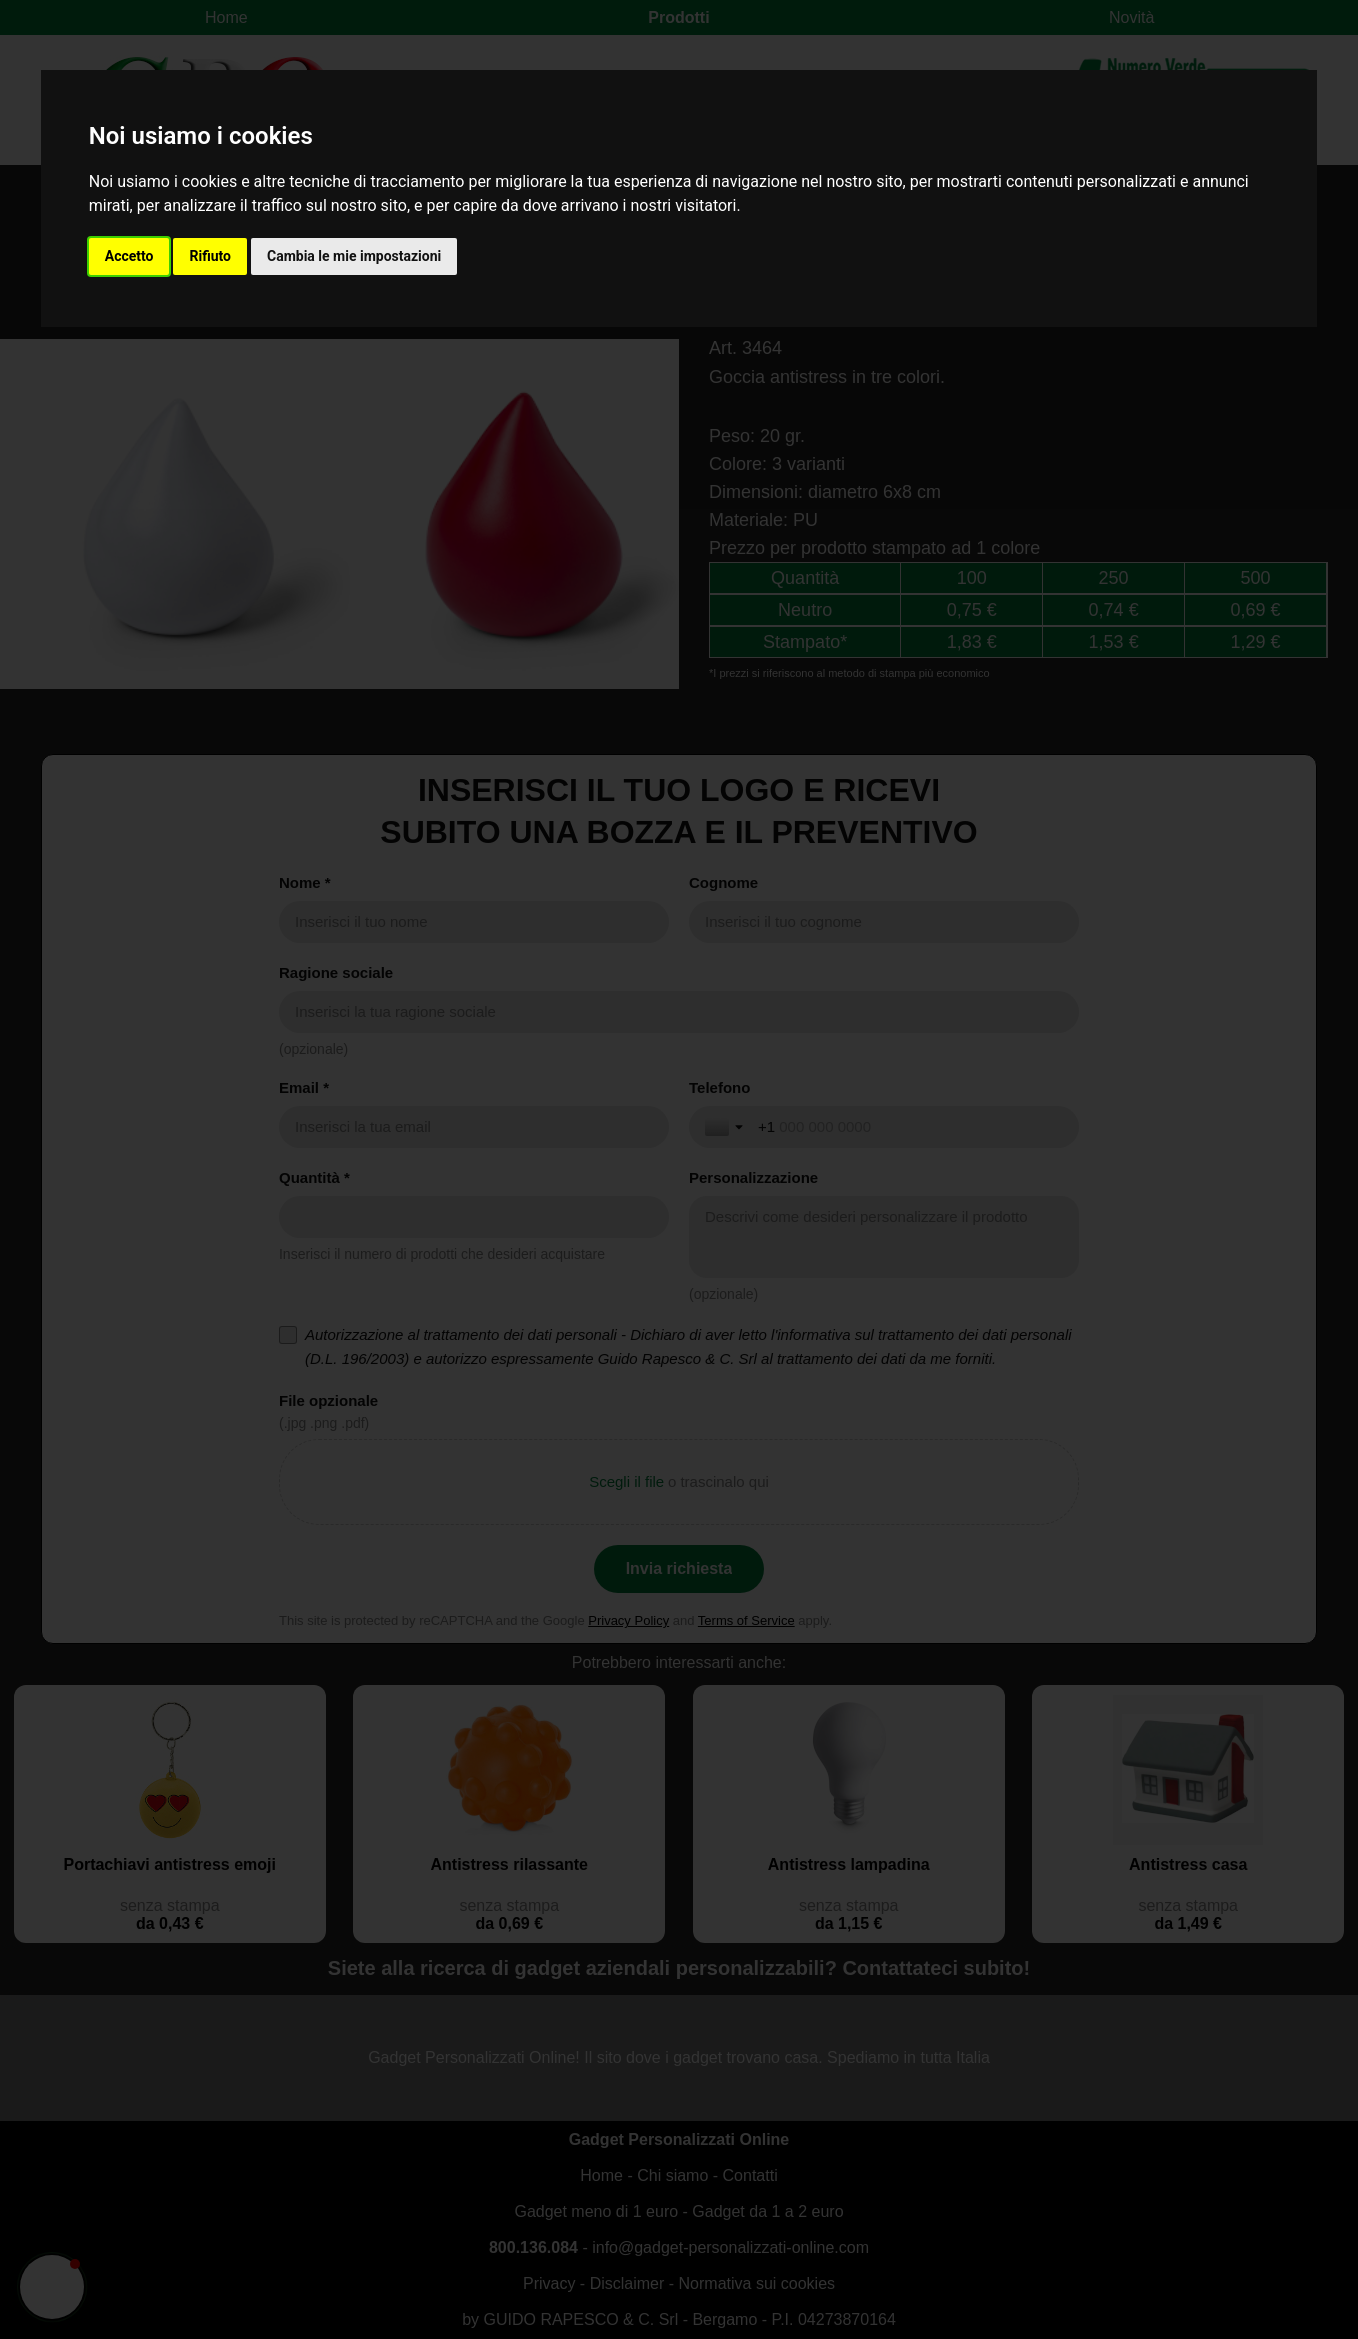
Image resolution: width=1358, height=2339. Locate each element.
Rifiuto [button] (210, 256)
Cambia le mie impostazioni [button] (354, 256)
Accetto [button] (129, 256)
